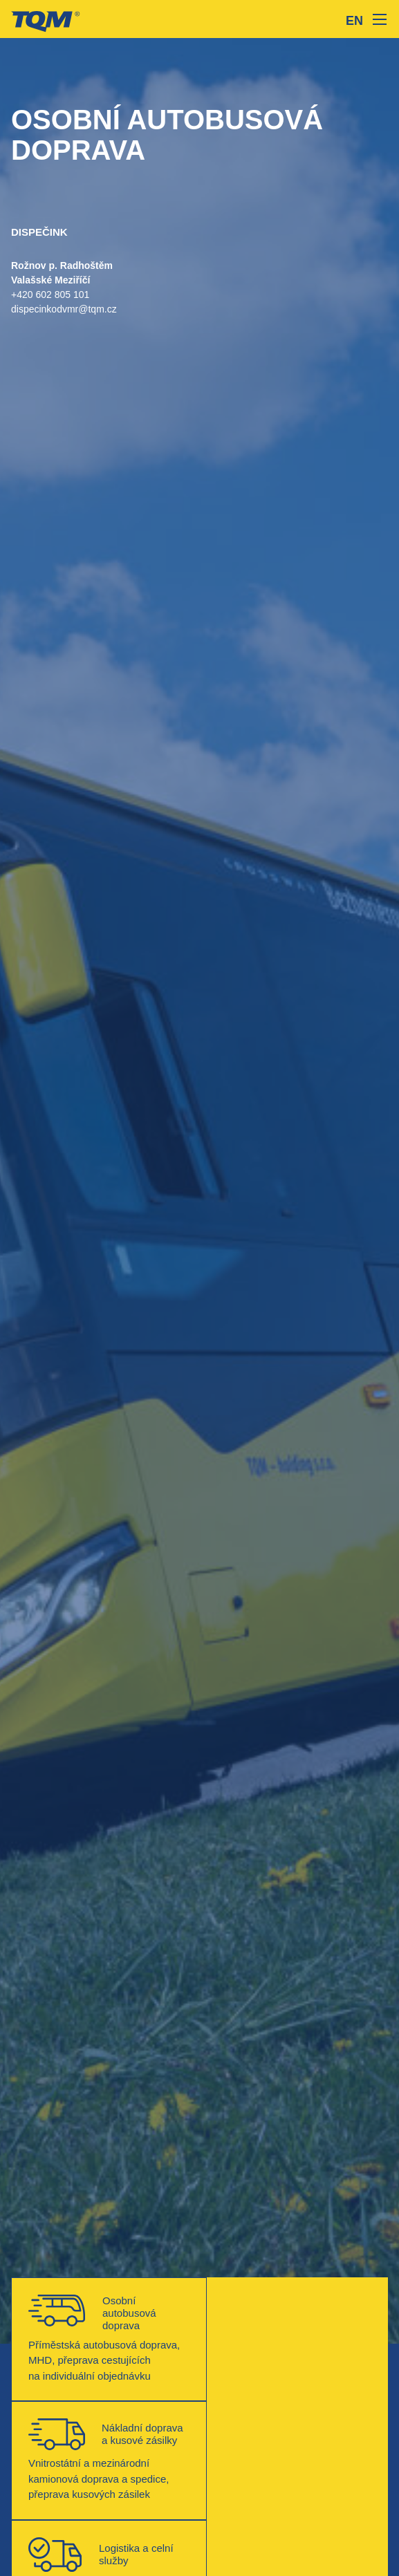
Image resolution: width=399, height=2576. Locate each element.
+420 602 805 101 (50, 294)
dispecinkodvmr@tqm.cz (64, 309)
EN (354, 21)
